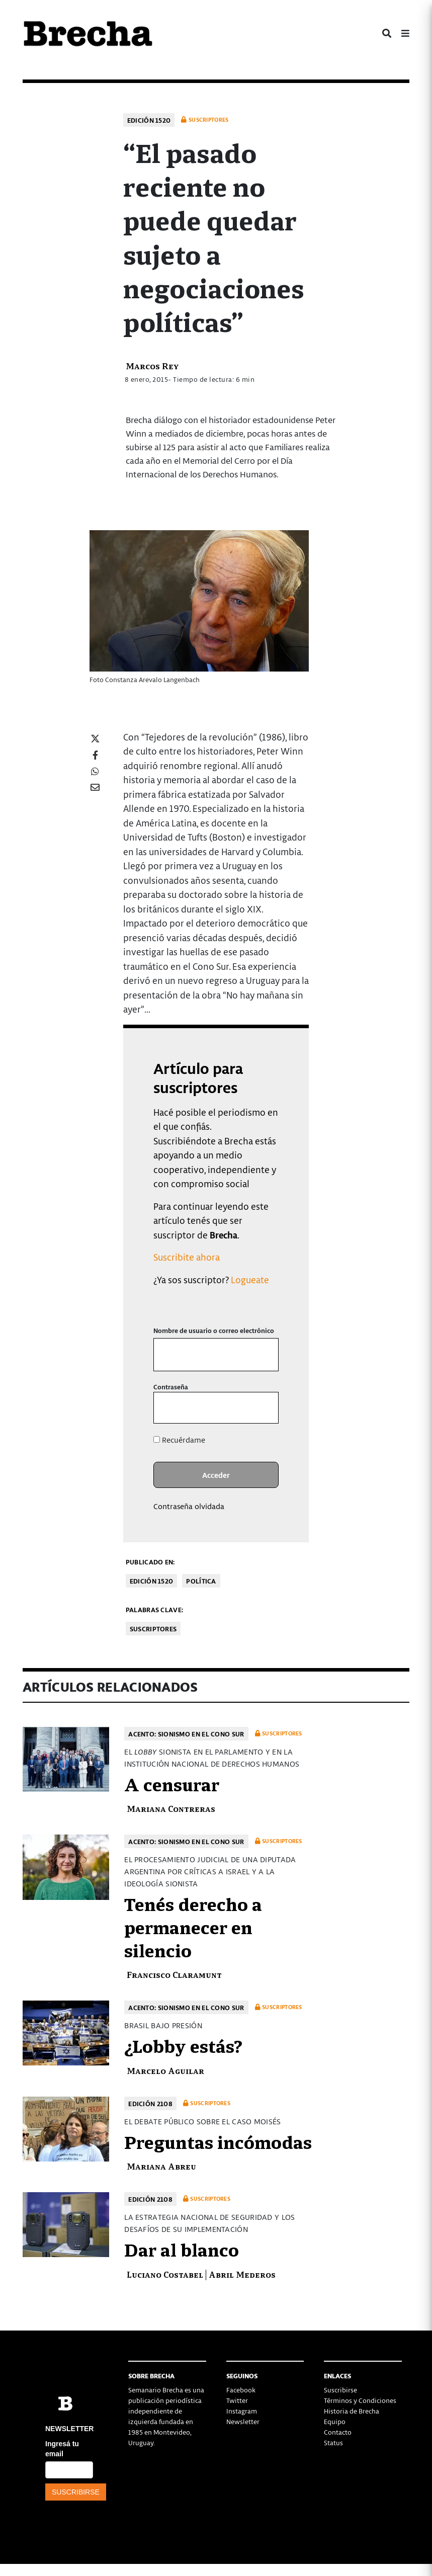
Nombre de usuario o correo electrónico (213, 1330)
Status (333, 2442)
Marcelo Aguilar (165, 2070)
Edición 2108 (150, 2103)
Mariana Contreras (171, 1808)
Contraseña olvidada (188, 1506)
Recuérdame (179, 1439)
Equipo (334, 2421)
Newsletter (243, 2421)
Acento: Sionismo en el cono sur (186, 1733)
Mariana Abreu (161, 2165)
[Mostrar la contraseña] (264, 1408)
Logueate (250, 1279)
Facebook (240, 2389)
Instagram (241, 2411)
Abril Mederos (242, 2274)
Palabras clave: (155, 1609)
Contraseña (170, 1386)
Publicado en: (150, 1561)
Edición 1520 (149, 120)
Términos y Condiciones (360, 2400)
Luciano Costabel (165, 2274)
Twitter (237, 2400)
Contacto (338, 2432)
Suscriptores (153, 1628)
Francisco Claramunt (174, 1974)
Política (201, 1581)
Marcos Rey (152, 365)
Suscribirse (340, 2389)
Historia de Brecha (351, 2411)
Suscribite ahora (186, 1257)
